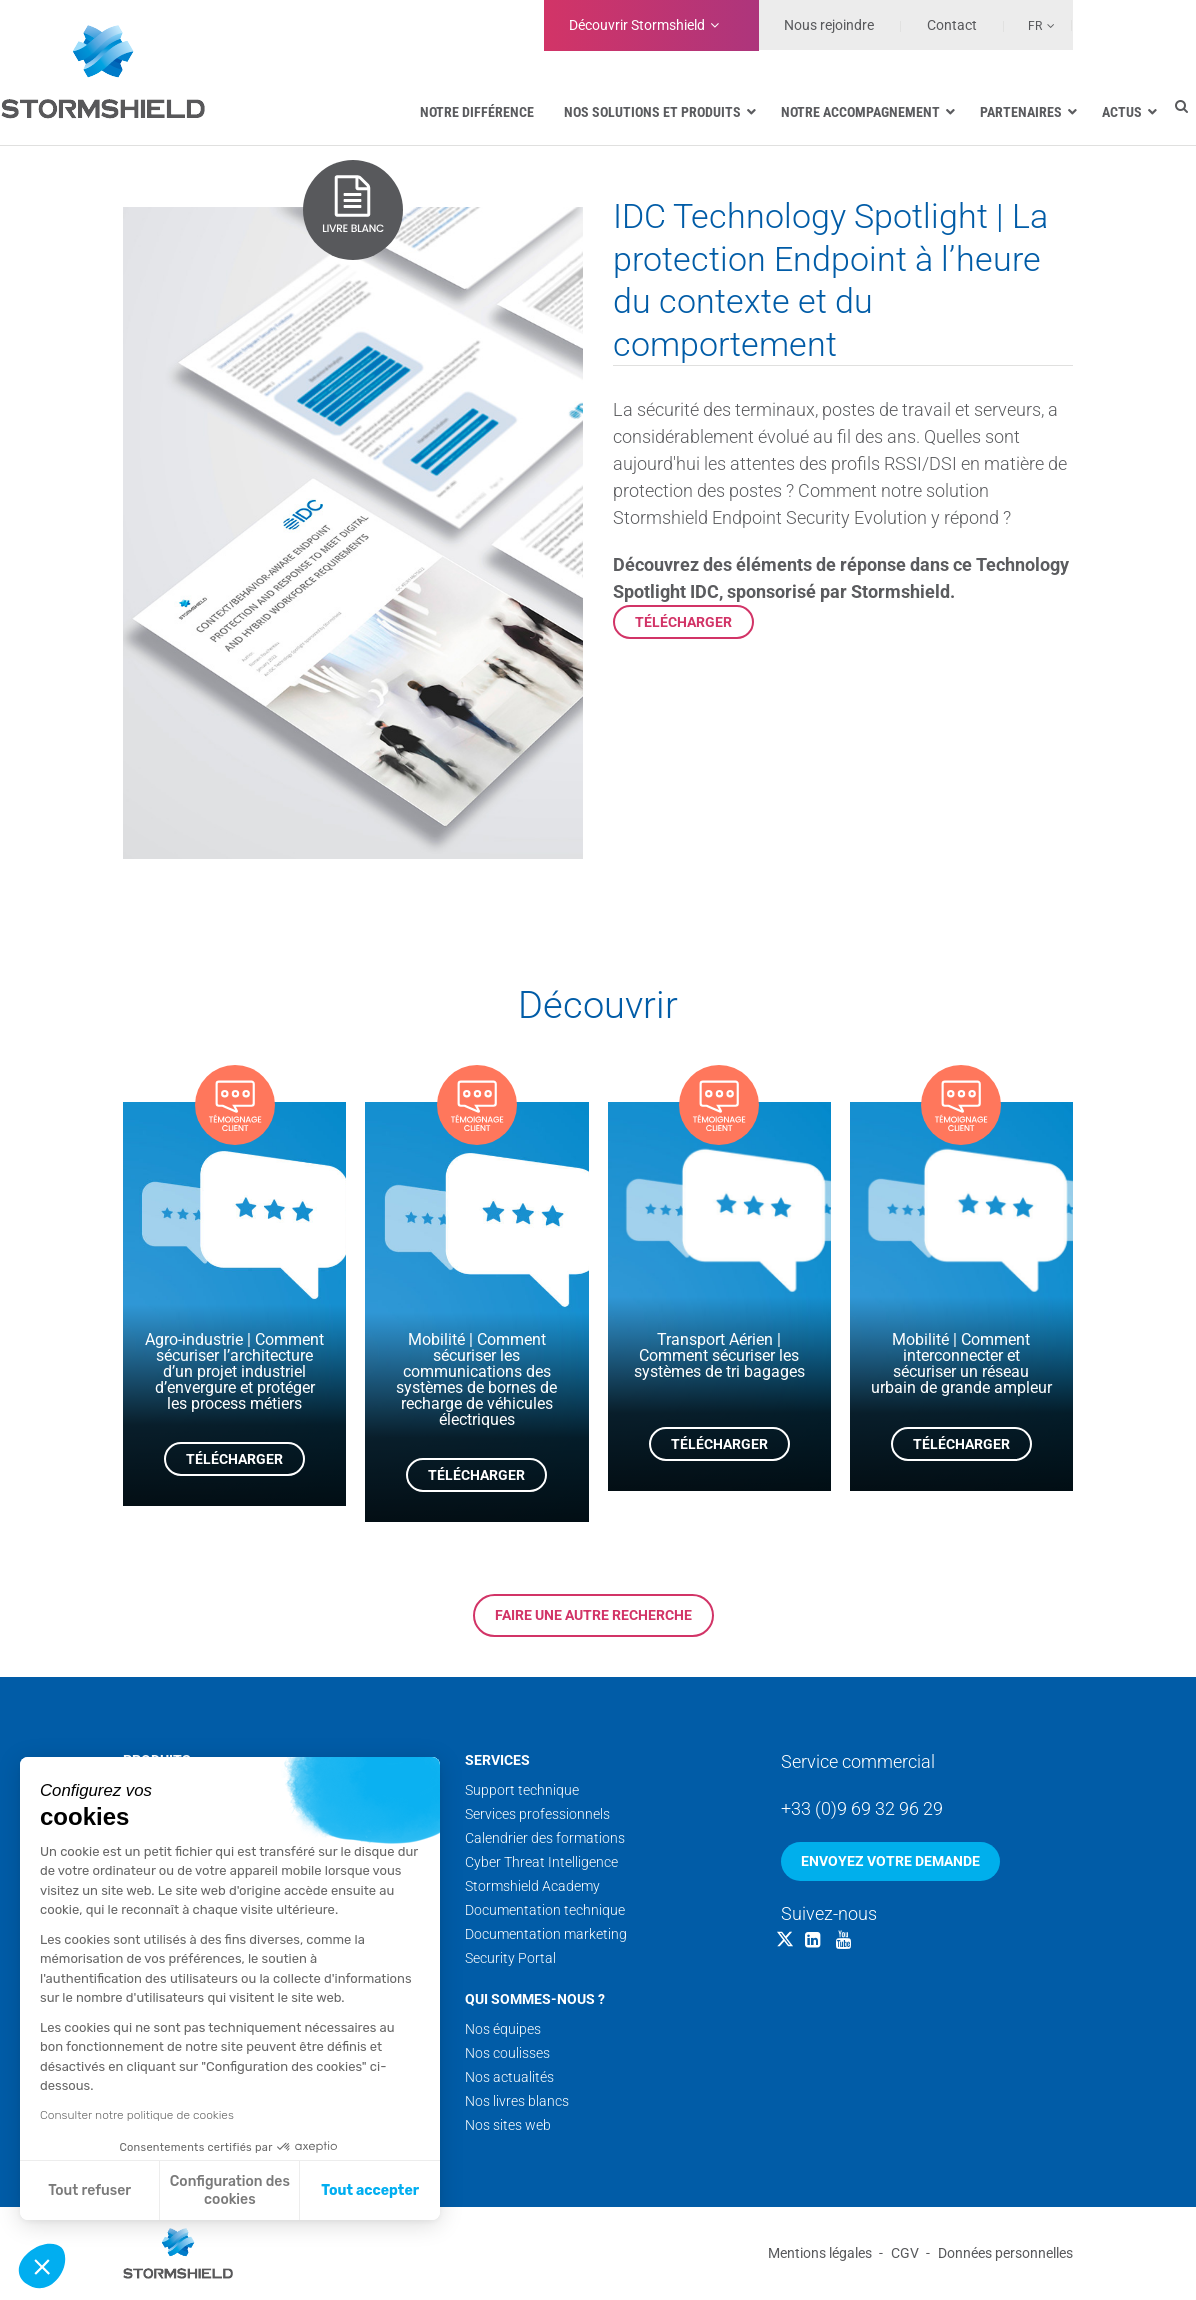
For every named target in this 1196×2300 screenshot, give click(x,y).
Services (497, 1760)
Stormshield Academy (532, 1886)
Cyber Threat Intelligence (541, 1862)
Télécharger (683, 622)
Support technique (522, 1790)
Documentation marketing (546, 1934)
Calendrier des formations (545, 1838)
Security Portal (510, 1958)
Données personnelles (1005, 2253)
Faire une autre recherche (593, 1615)
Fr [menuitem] (1035, 26)
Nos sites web (508, 2125)
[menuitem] (1030, 25)
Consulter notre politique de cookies (137, 2115)
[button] (42, 2266)
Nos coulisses (507, 2053)
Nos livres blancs (517, 2101)
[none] (1030, 25)
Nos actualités (509, 2077)
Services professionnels (537, 1814)
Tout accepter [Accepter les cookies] (370, 2190)
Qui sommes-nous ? (535, 1999)
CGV (905, 2253)
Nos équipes (503, 2029)
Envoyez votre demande (890, 1861)
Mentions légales (820, 2253)
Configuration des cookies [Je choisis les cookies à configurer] (230, 2190)
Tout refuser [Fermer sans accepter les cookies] (89, 2190)
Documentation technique (545, 1910)
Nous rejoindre (829, 25)
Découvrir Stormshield (637, 25)
